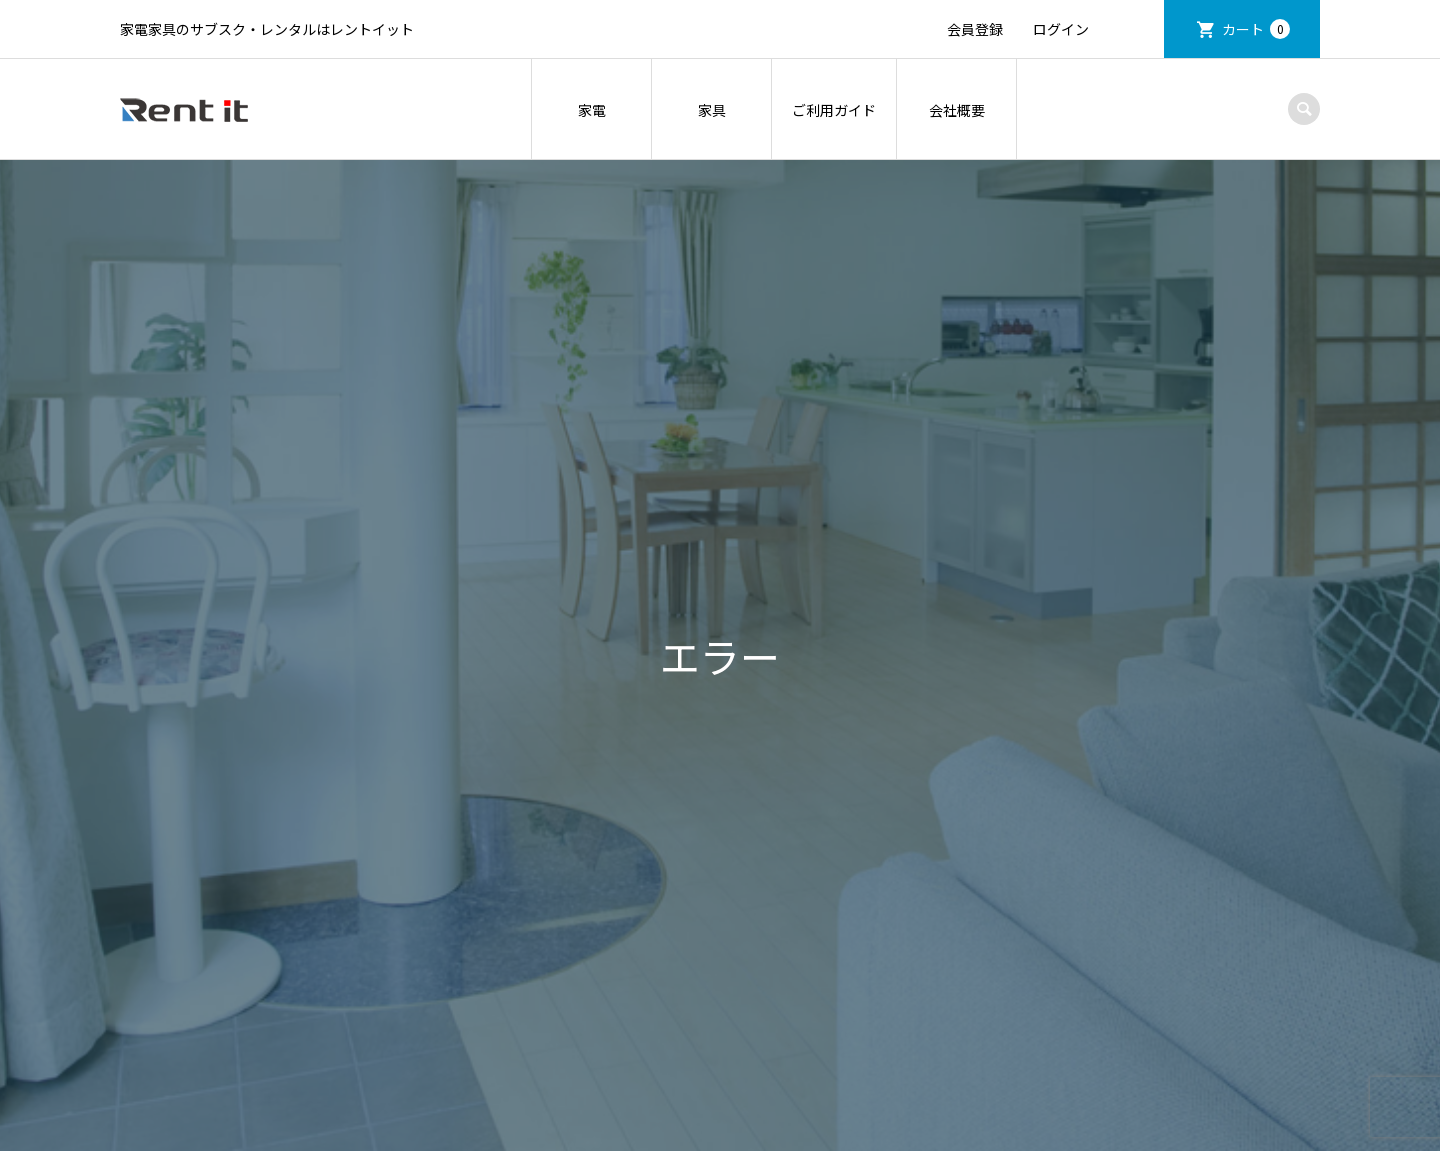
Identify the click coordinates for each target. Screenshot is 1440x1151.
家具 (712, 110)
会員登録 (975, 29)
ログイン (1061, 29)
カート (1256, 29)
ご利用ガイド (834, 110)
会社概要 (957, 110)
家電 (592, 110)
